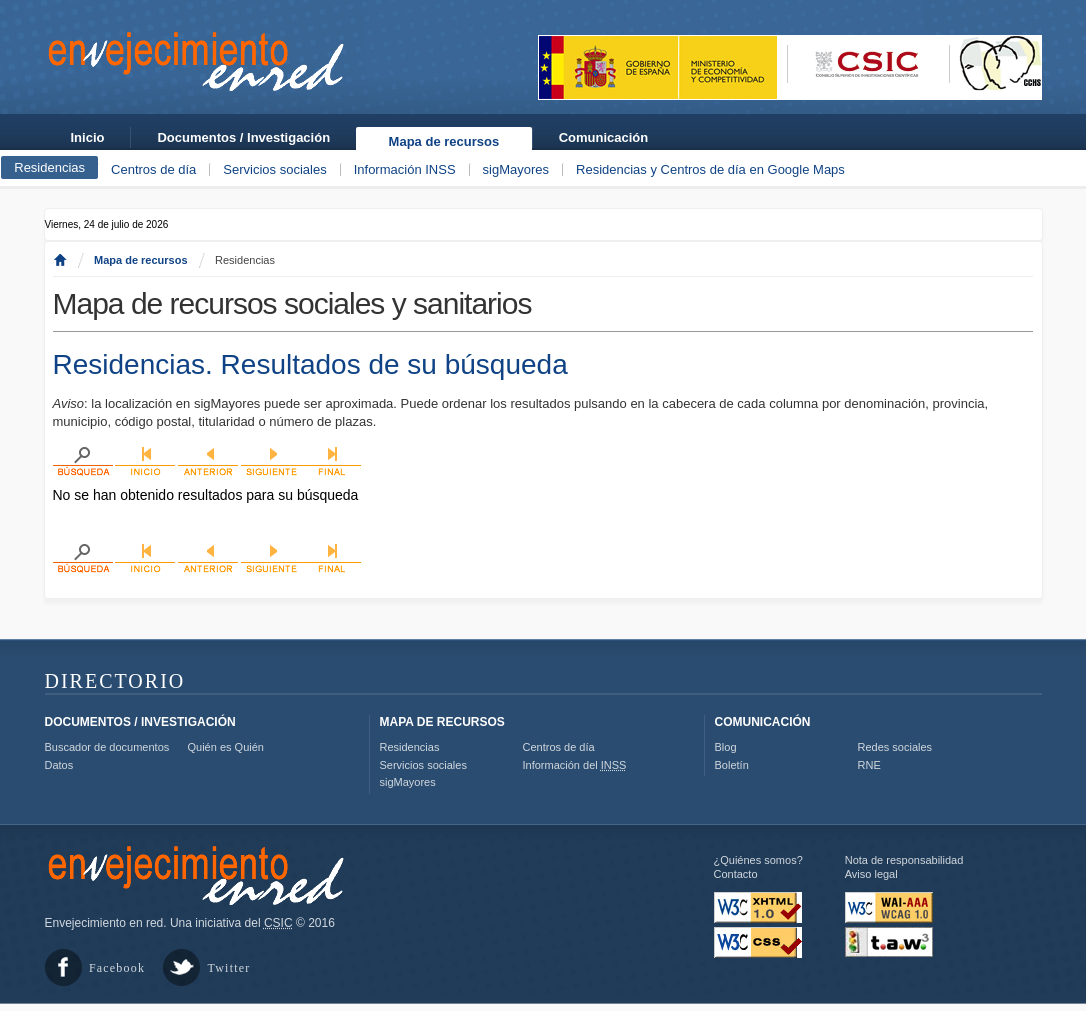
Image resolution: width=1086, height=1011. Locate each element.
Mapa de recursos (444, 141)
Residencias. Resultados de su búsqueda (310, 364)
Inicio (88, 137)
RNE (869, 765)
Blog (726, 747)
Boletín (732, 765)
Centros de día (153, 169)
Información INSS (405, 169)
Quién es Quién (226, 747)
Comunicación (604, 137)
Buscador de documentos (107, 747)
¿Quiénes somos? (758, 860)
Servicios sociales (274, 169)
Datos (59, 765)
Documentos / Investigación (243, 137)
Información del (575, 765)
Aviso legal (871, 874)
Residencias (49, 167)
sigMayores (516, 169)
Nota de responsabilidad (904, 860)
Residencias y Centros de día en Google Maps (710, 169)
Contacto (736, 874)
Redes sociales (895, 747)
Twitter (229, 968)
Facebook (117, 968)
